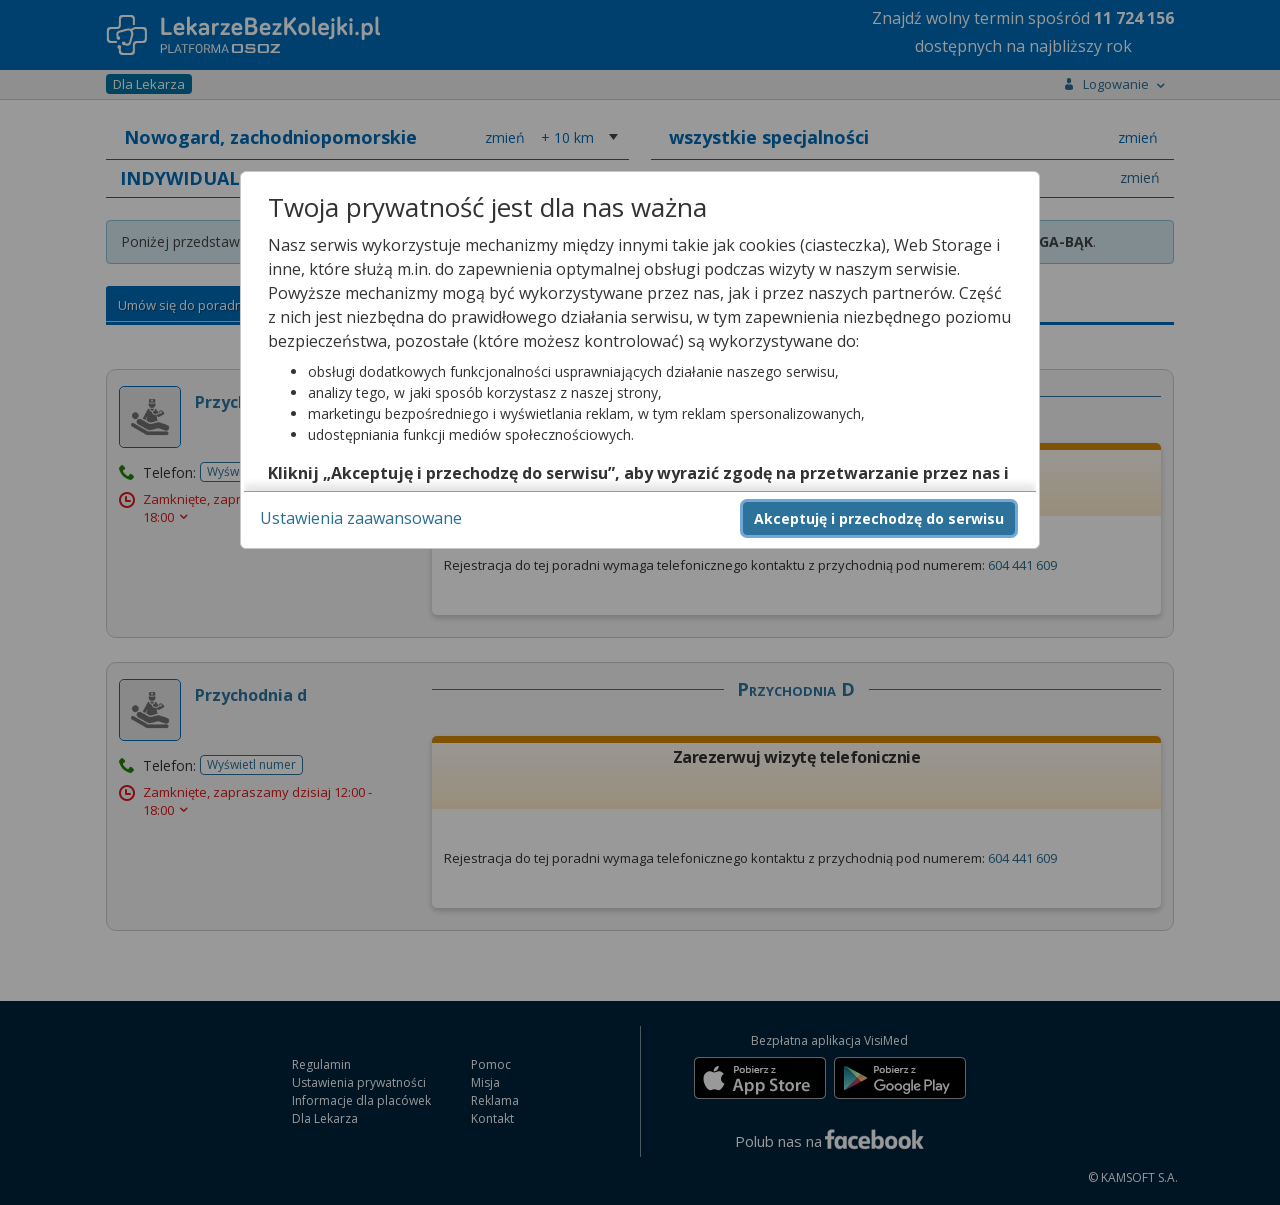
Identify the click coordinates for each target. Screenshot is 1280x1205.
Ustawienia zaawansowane (361, 518)
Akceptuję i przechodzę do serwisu (879, 518)
